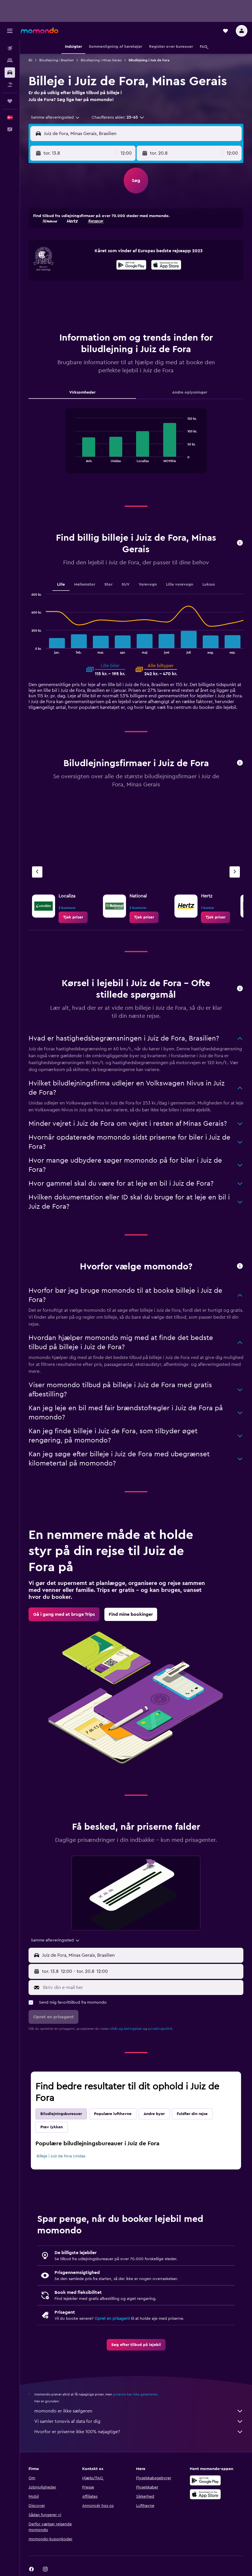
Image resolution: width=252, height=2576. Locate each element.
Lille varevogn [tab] (179, 584)
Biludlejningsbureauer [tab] (61, 2114)
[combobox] (55, 117)
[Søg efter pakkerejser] (9, 84)
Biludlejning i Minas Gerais (101, 60)
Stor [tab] (108, 584)
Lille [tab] (61, 584)
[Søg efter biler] (9, 72)
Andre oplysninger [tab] (189, 392)
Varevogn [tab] (148, 584)
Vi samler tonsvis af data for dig (138, 2421)
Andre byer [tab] (154, 2114)
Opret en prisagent (112, 2319)
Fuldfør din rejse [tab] (192, 2114)
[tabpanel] (136, 446)
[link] (73, 917)
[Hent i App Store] (166, 265)
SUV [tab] (125, 584)
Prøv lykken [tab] (51, 2127)
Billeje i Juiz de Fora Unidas (61, 2156)
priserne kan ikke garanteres (135, 2394)
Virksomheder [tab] (82, 392)
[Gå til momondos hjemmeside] (39, 30)
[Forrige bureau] (37, 872)
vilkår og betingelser (126, 2028)
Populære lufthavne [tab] (112, 2114)
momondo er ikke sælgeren (138, 2411)
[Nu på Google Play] (131, 265)
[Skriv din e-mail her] (141, 1987)
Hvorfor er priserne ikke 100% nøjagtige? (138, 2431)
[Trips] (9, 101)
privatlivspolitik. (160, 2028)
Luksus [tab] (208, 584)
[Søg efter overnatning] (9, 60)
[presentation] (166, 265)
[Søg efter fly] (9, 48)
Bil (30, 60)
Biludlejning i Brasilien (56, 60)
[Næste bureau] (235, 872)
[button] (9, 30)
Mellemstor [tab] (84, 584)
